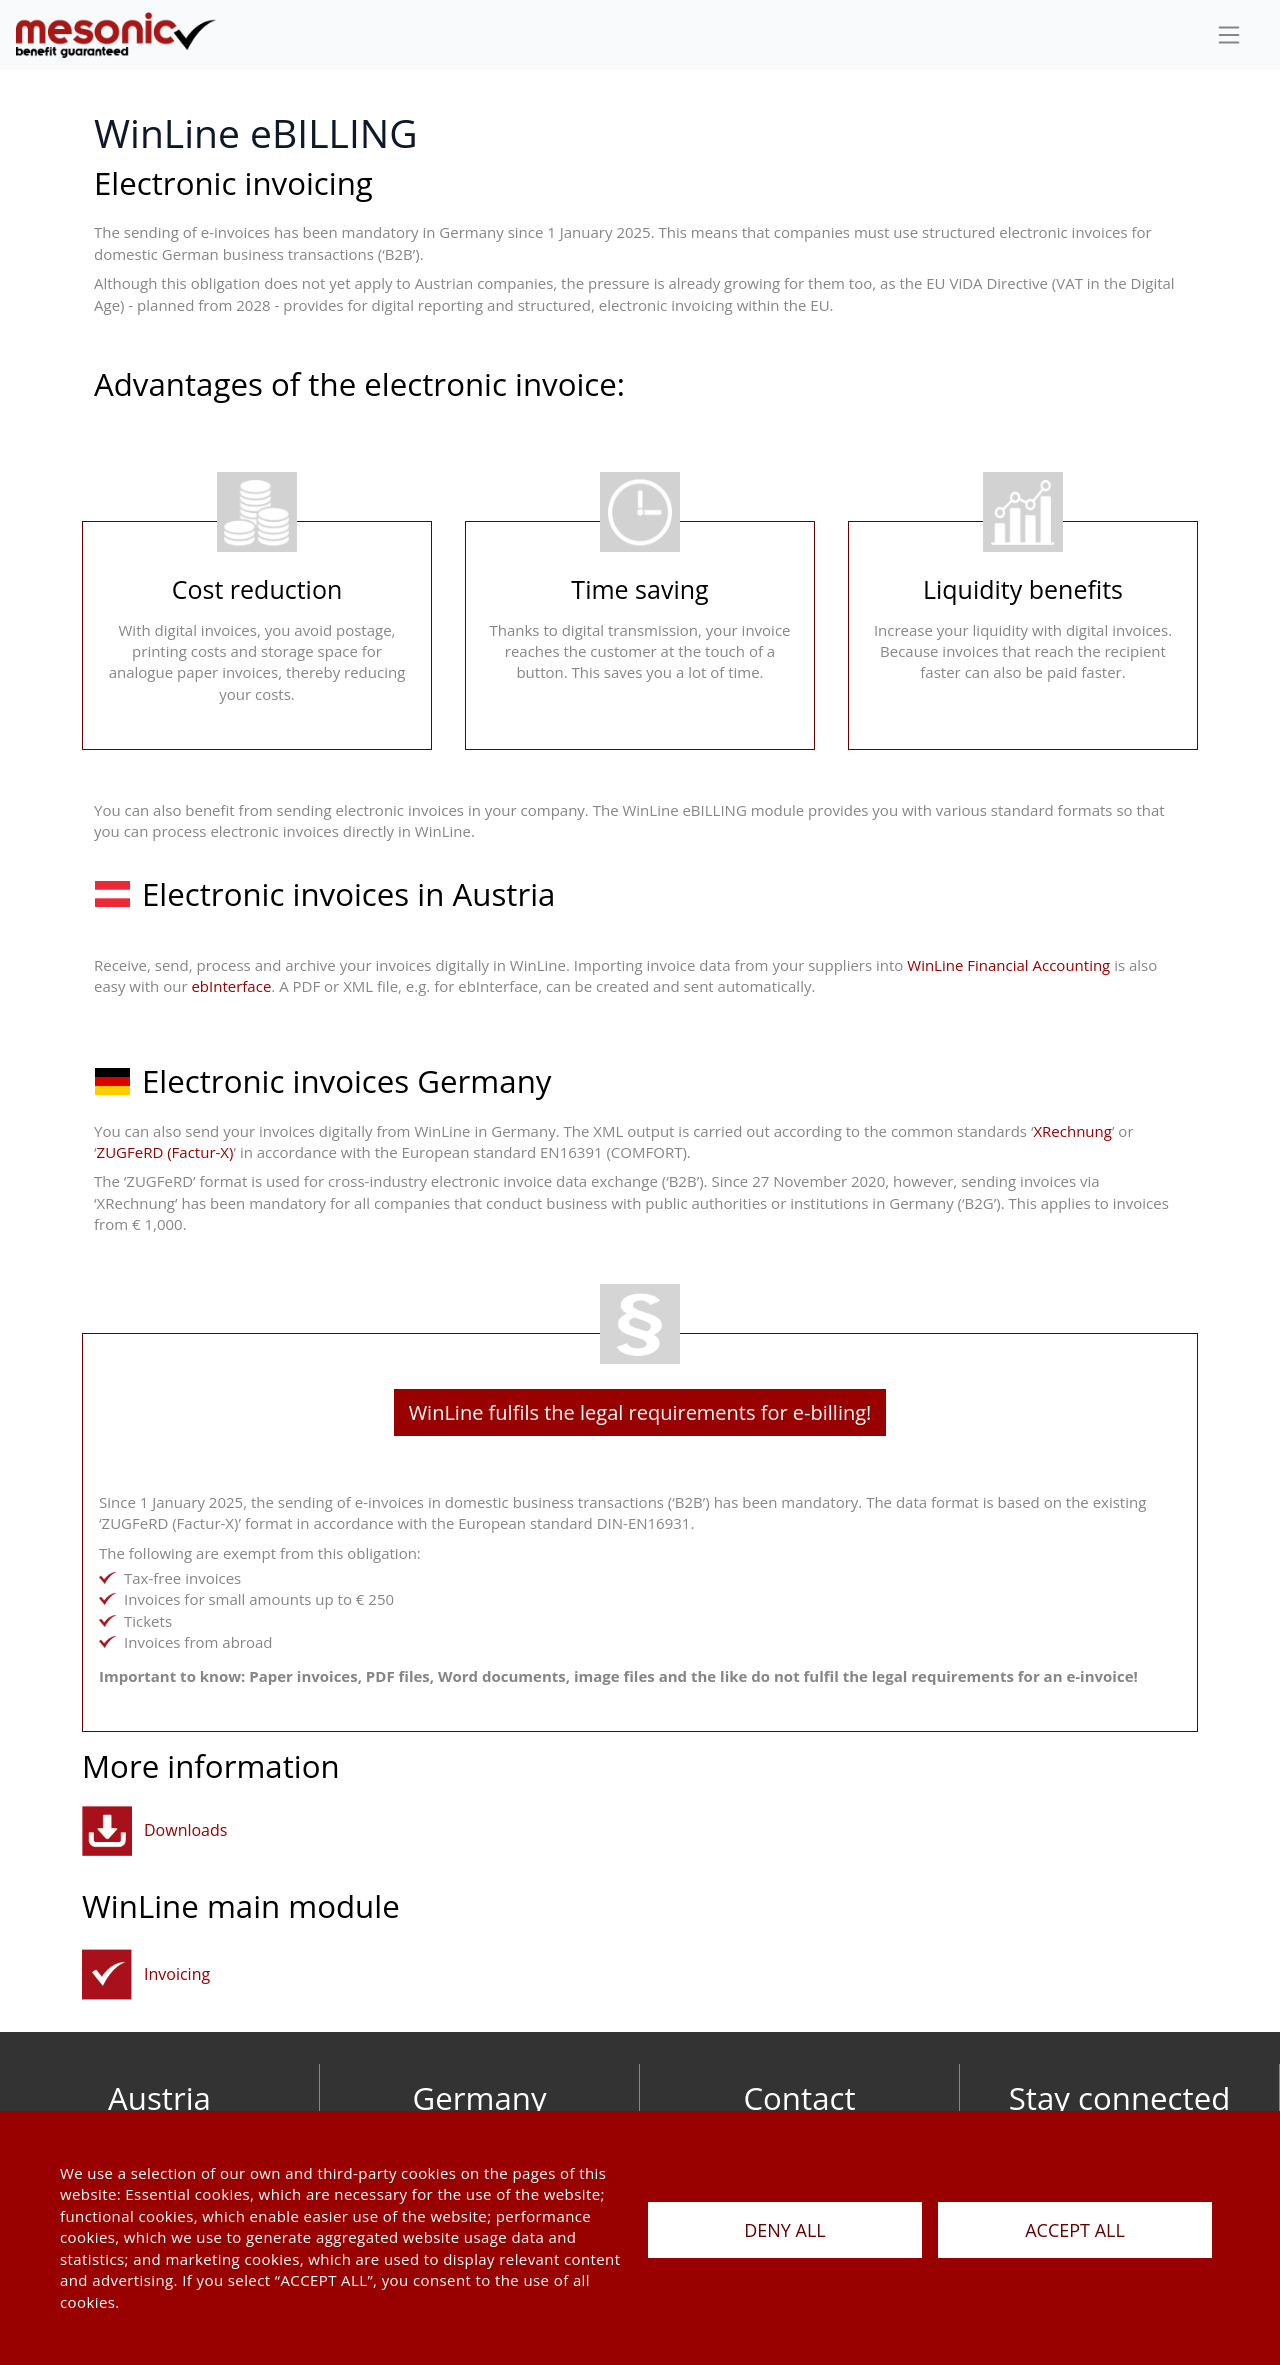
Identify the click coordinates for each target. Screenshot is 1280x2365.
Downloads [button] (185, 1830)
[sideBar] (1229, 35)
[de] (116, 34)
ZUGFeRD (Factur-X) (165, 1152)
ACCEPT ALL (1075, 2230)
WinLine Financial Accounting (1006, 965)
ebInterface (231, 986)
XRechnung (1072, 1131)
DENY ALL (785, 2230)
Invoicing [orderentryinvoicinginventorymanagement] (177, 1974)
